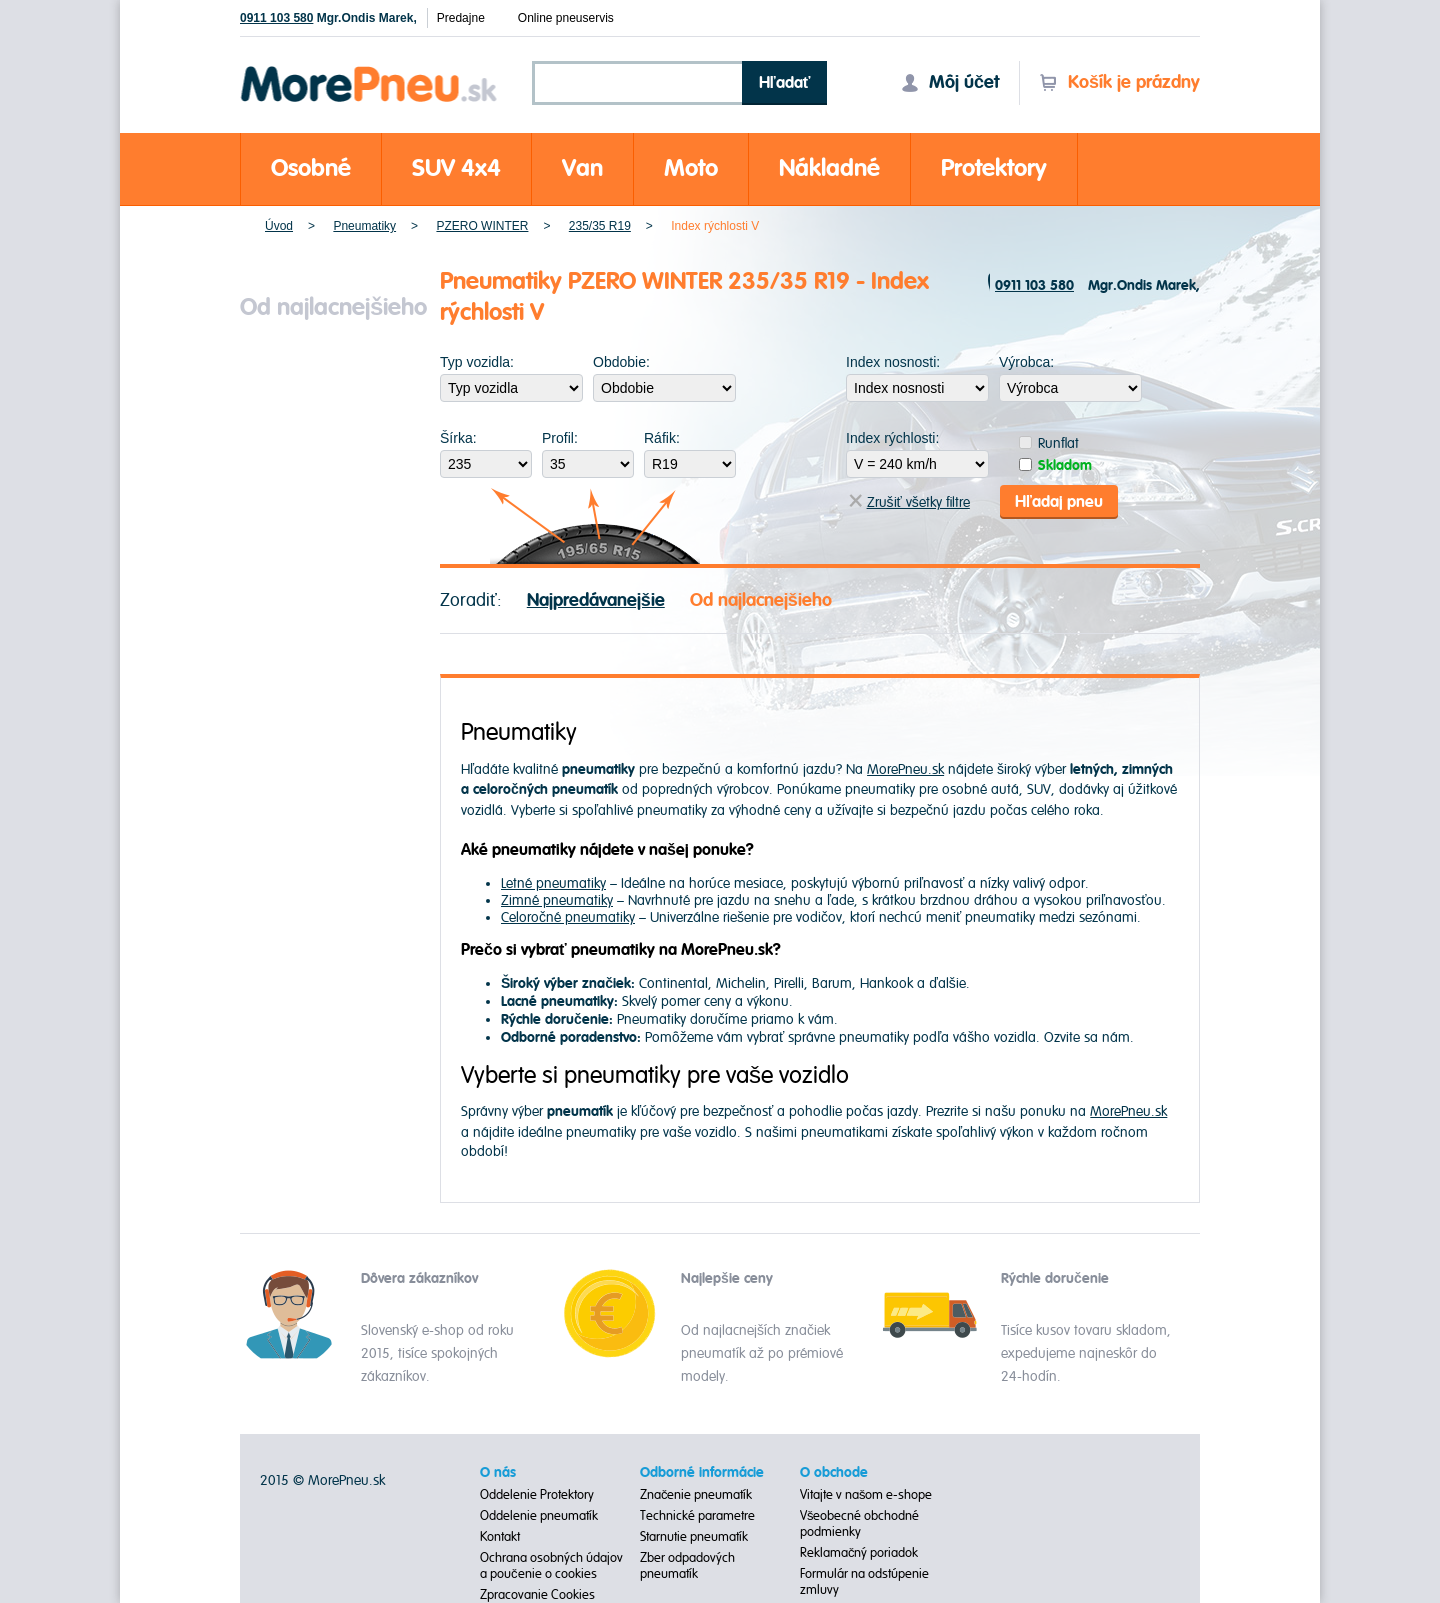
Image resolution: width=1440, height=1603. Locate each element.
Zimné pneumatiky (557, 900)
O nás (498, 1473)
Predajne (461, 18)
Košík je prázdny (1119, 82)
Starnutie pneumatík (694, 1537)
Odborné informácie (702, 1473)
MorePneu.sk (905, 769)
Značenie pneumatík (696, 1495)
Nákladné (829, 168)
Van (582, 168)
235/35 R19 (600, 226)
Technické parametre (697, 1516)
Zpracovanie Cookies (537, 1595)
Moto (691, 168)
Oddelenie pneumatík (539, 1516)
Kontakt (500, 1537)
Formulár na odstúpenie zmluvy (864, 1582)
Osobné (311, 168)
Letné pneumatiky (553, 883)
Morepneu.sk (369, 69)
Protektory (994, 168)
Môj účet (950, 82)
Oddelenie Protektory (537, 1495)
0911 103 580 (276, 18)
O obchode (834, 1473)
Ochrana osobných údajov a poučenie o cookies (551, 1566)
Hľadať (785, 83)
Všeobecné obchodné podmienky (860, 1524)
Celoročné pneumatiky (568, 917)
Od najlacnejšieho (761, 600)
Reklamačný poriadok (859, 1553)
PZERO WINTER (482, 226)
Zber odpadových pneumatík (687, 1566)
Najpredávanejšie (596, 600)
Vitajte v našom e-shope (866, 1495)
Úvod (279, 226)
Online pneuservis (566, 18)
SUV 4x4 (456, 168)
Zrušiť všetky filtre (909, 502)
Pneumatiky (364, 226)
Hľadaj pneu (1059, 502)
